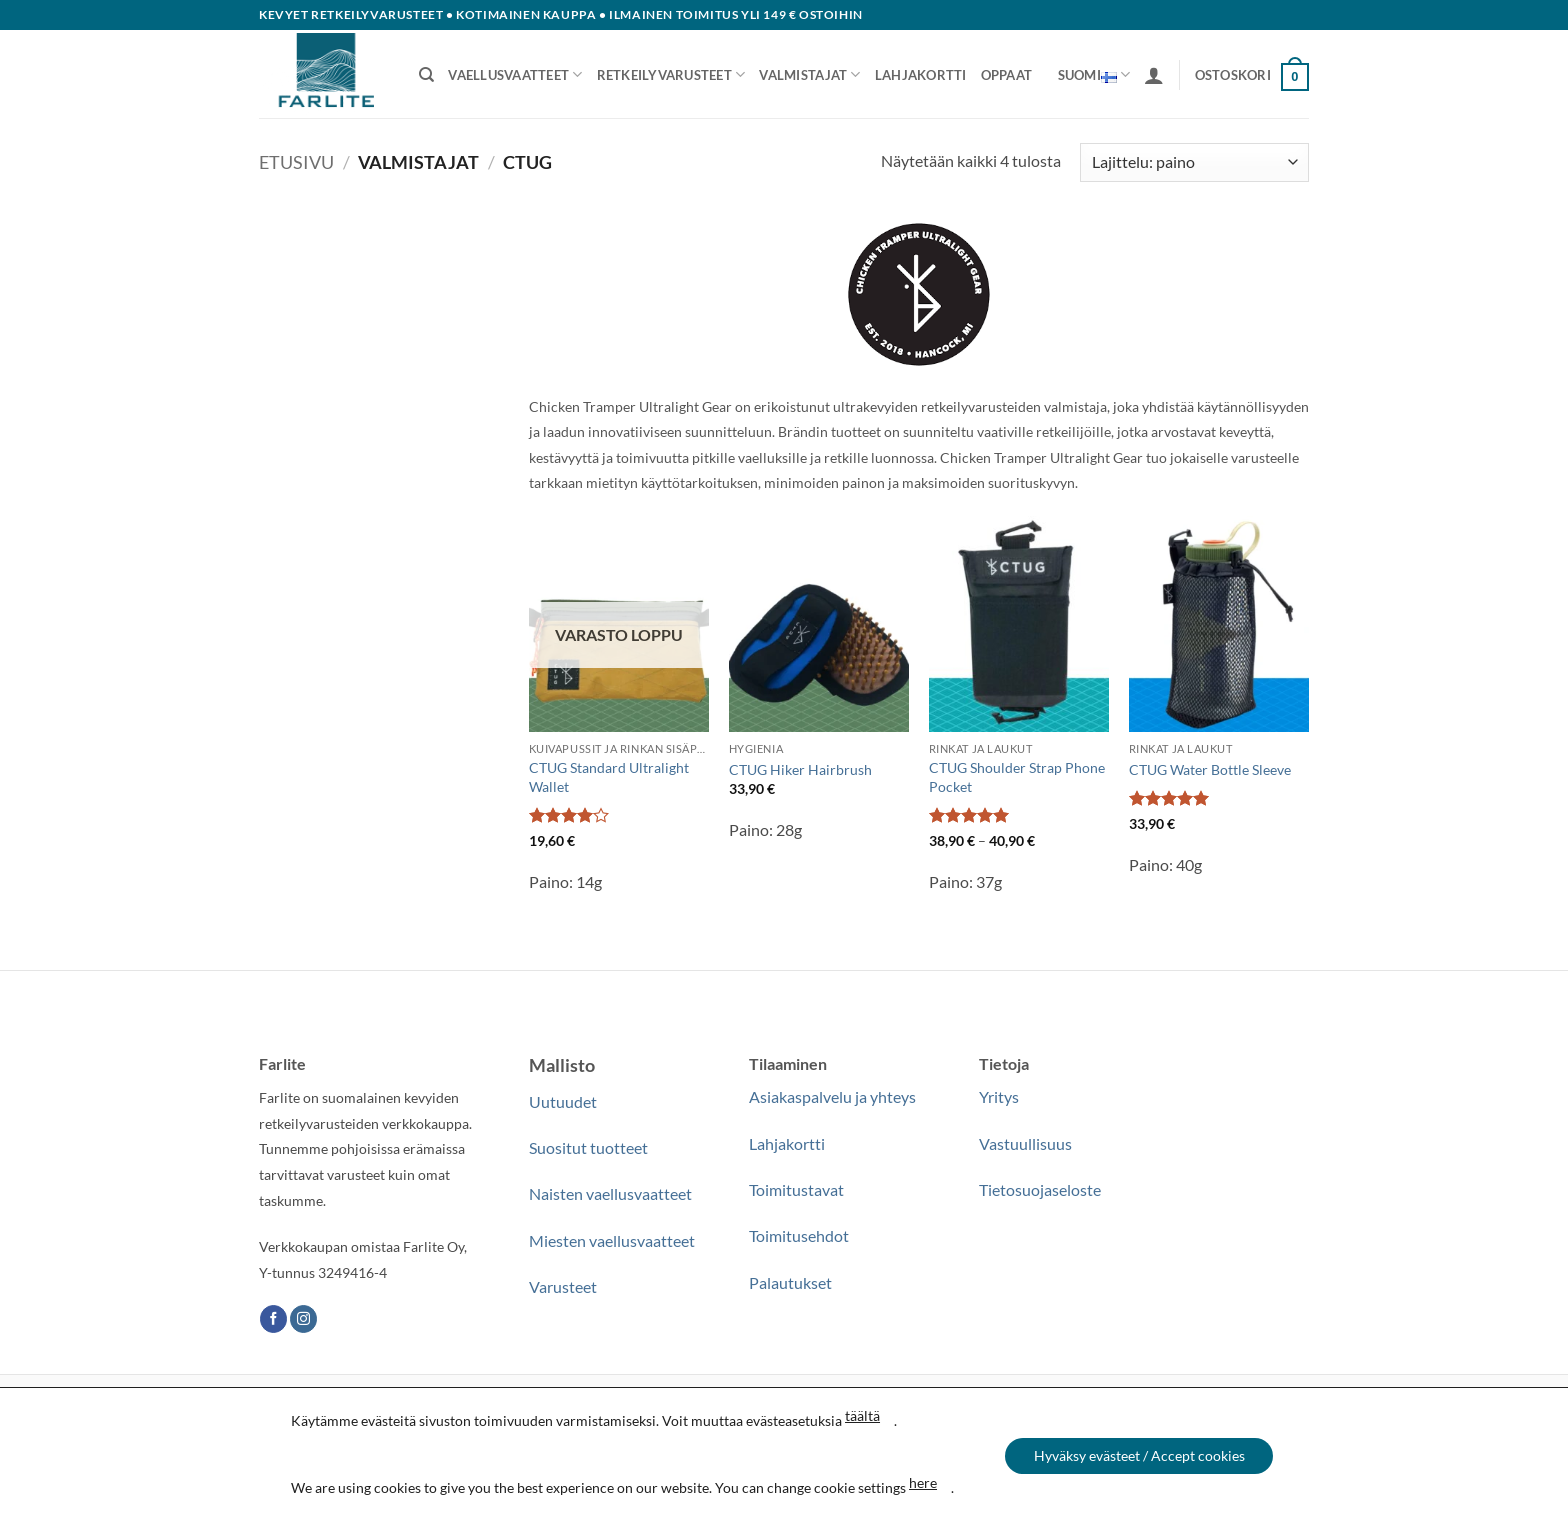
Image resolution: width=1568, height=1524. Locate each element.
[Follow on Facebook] (273, 1319)
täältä (860, 1415)
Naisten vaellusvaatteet (610, 1193)
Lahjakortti (921, 75)
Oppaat (1007, 75)
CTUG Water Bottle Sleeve (1210, 769)
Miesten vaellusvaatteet (612, 1240)
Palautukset (790, 1282)
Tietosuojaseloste (1040, 1189)
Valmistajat (809, 74)
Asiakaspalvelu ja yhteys (832, 1096)
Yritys (999, 1096)
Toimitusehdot (799, 1235)
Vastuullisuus (1025, 1143)
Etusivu (296, 162)
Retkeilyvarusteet (671, 74)
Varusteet (563, 1286)
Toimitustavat (796, 1189)
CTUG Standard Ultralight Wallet (609, 777)
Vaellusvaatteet (515, 74)
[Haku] (426, 75)
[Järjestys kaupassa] (1194, 162)
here (921, 1482)
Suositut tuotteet (588, 1147)
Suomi (1094, 75)
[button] (1154, 75)
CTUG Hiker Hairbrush (800, 769)
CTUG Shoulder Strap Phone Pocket (1017, 777)
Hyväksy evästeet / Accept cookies (1139, 1455)
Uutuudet (563, 1101)
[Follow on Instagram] (303, 1319)
